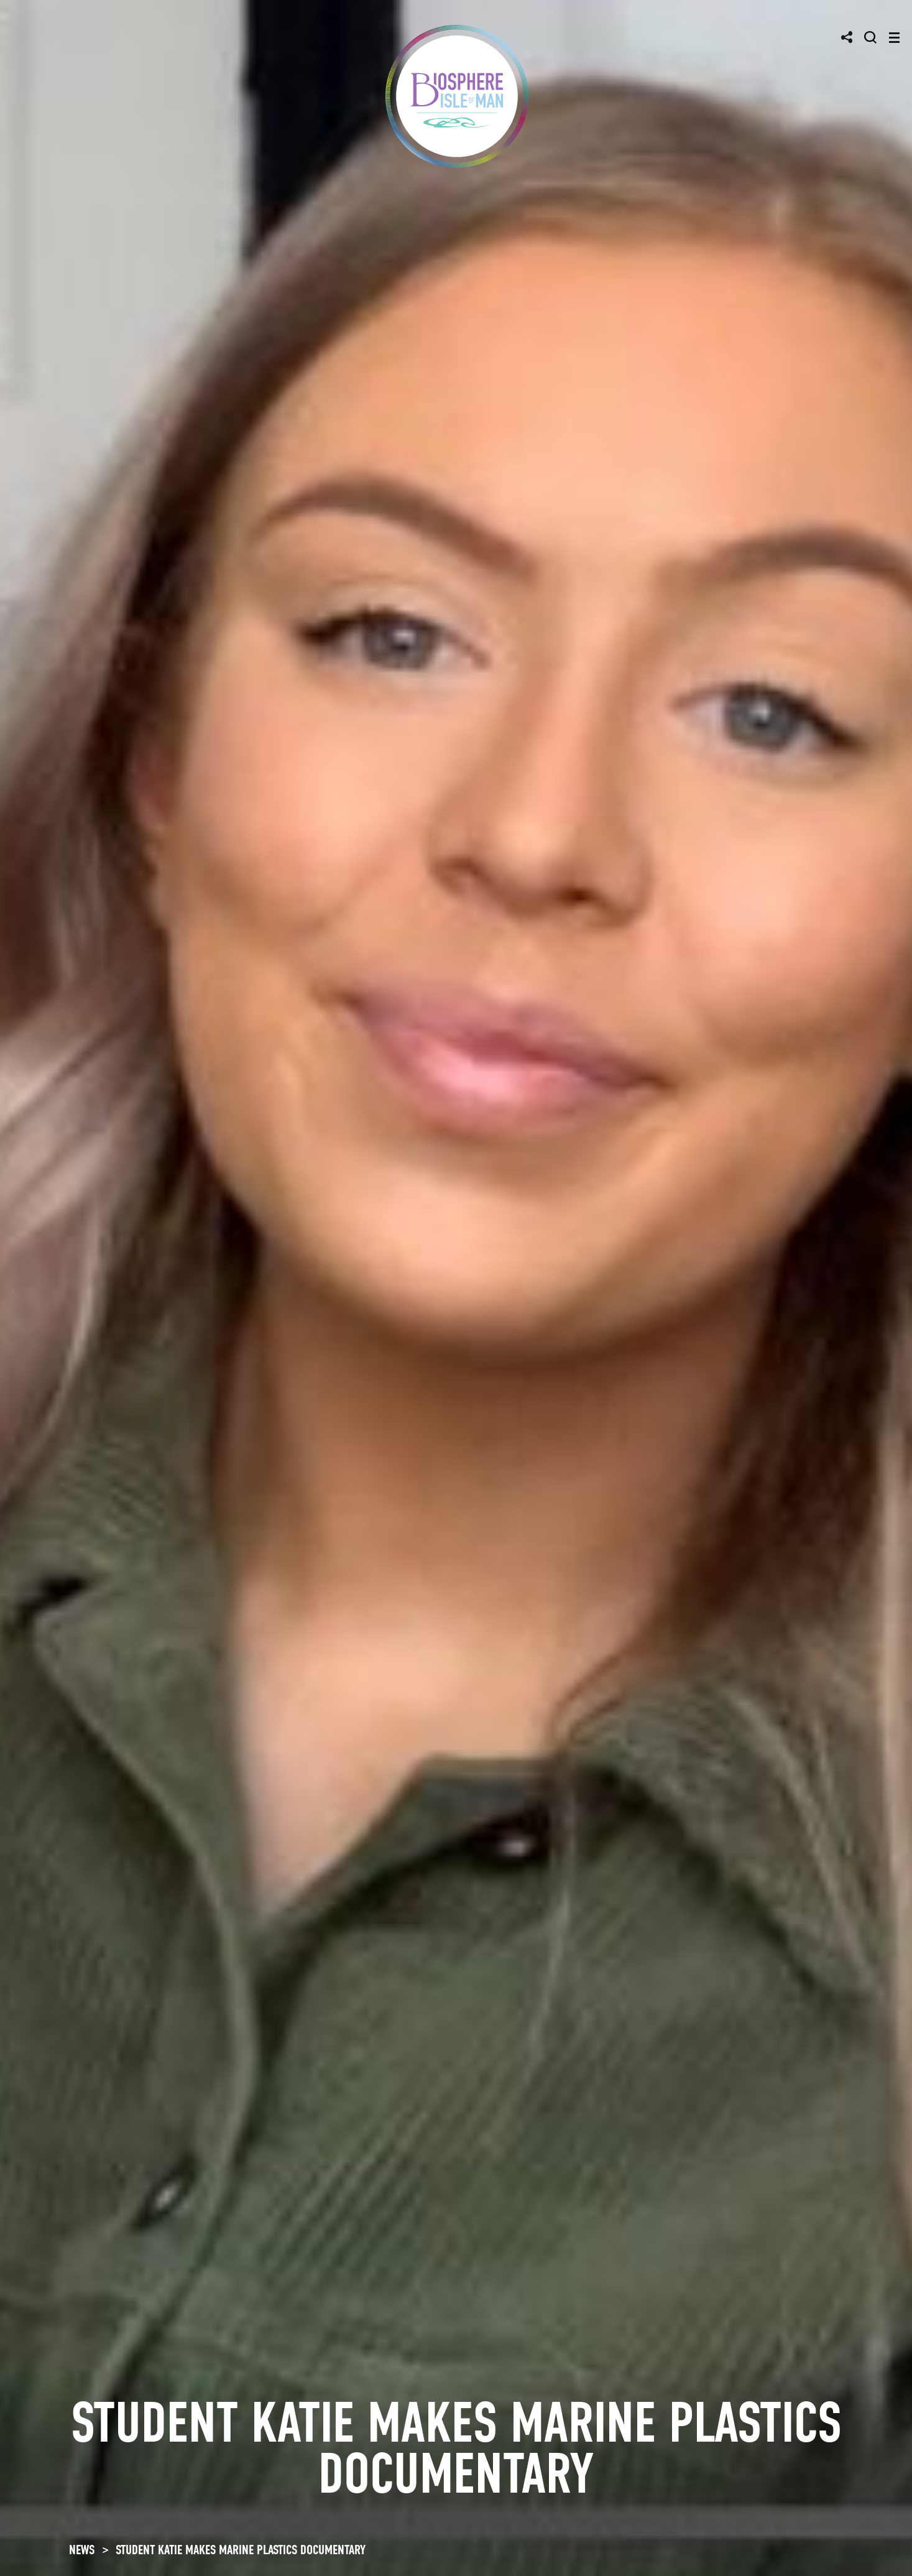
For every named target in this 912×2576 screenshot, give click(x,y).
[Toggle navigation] (894, 37)
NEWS (81, 2550)
